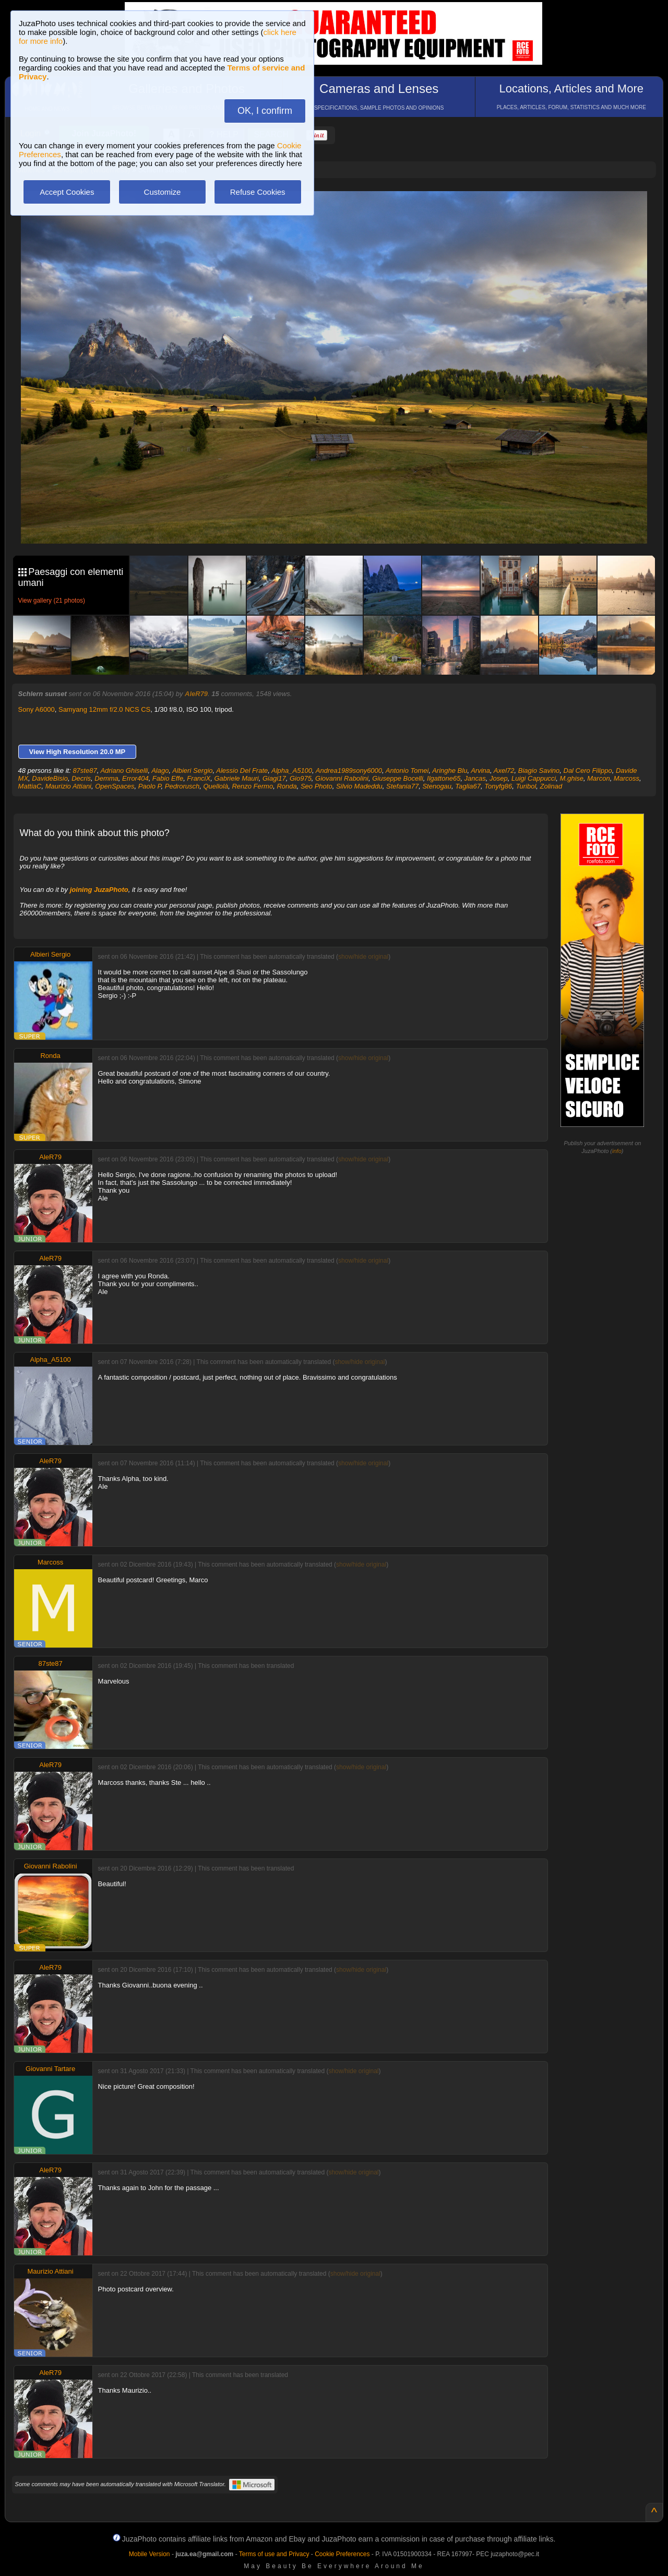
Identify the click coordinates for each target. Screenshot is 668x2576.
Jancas (475, 778)
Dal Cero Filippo (588, 770)
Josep (499, 778)
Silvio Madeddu (359, 786)
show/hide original (363, 956)
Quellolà (215, 786)
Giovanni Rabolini (341, 778)
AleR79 (196, 694)
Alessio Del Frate (242, 770)
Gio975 (301, 778)
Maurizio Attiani (68, 786)
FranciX (198, 778)
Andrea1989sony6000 (349, 770)
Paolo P (149, 786)
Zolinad (551, 786)
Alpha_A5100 (291, 770)
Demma (106, 778)
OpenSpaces (114, 786)
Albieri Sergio (192, 770)
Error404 (135, 778)
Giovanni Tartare (50, 2069)
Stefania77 (402, 786)
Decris (81, 778)
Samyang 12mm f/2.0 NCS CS (104, 709)
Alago (160, 770)
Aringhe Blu (449, 770)
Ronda (286, 786)
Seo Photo (316, 786)
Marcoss (626, 778)
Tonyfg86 (498, 786)
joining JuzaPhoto (99, 889)
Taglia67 (468, 786)
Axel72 (504, 770)
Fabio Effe (167, 778)
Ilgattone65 (443, 778)
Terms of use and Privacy (274, 2554)
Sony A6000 (36, 709)
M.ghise (572, 778)
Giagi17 (274, 778)
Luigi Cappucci (533, 778)
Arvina (480, 770)
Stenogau (436, 786)
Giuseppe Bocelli (397, 778)
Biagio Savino (539, 770)
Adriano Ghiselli (124, 770)
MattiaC (30, 786)
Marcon (598, 778)
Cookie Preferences (342, 2554)
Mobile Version (149, 2554)
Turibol (526, 786)
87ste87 (85, 770)
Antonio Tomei (407, 770)
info (617, 1151)
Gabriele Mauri (236, 778)
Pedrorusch (182, 786)
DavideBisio (50, 778)
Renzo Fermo (252, 786)
